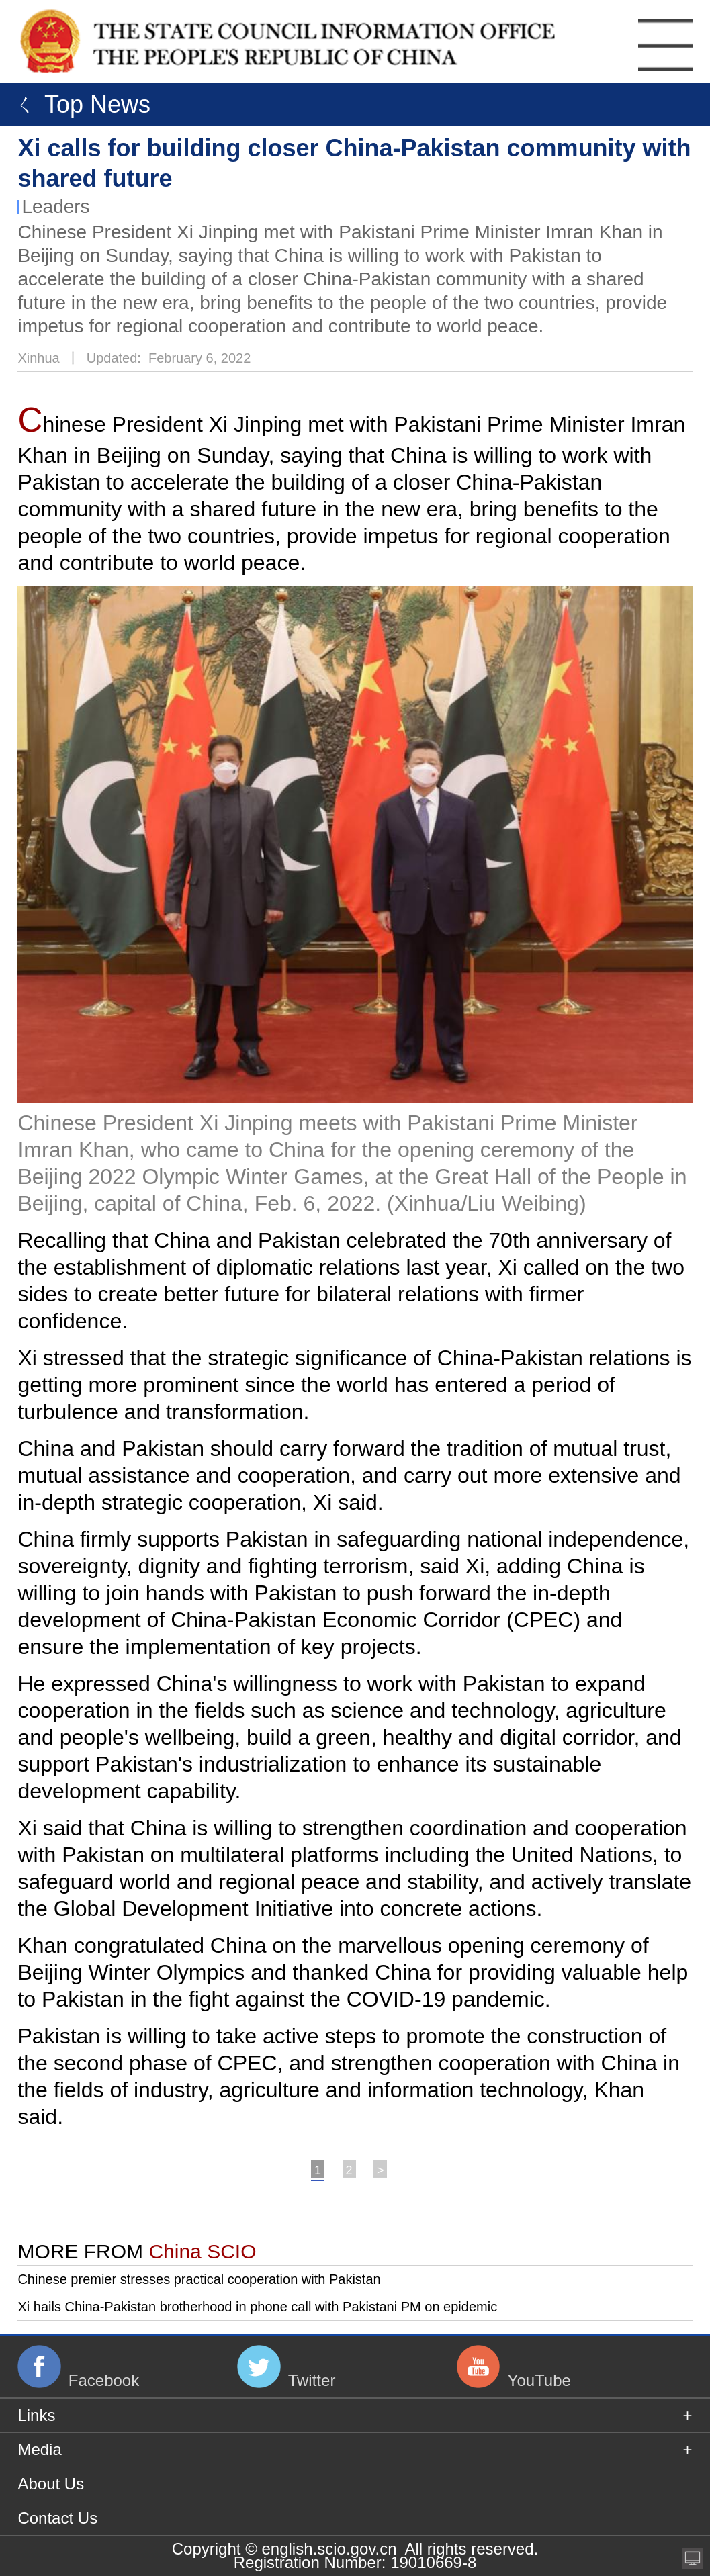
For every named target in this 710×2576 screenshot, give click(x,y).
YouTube (539, 2380)
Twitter (312, 2380)
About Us (50, 2484)
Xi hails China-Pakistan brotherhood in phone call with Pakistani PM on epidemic (257, 2306)
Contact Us (57, 2518)
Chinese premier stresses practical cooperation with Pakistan (198, 2279)
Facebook (104, 2380)
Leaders (55, 206)
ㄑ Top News (78, 104)
